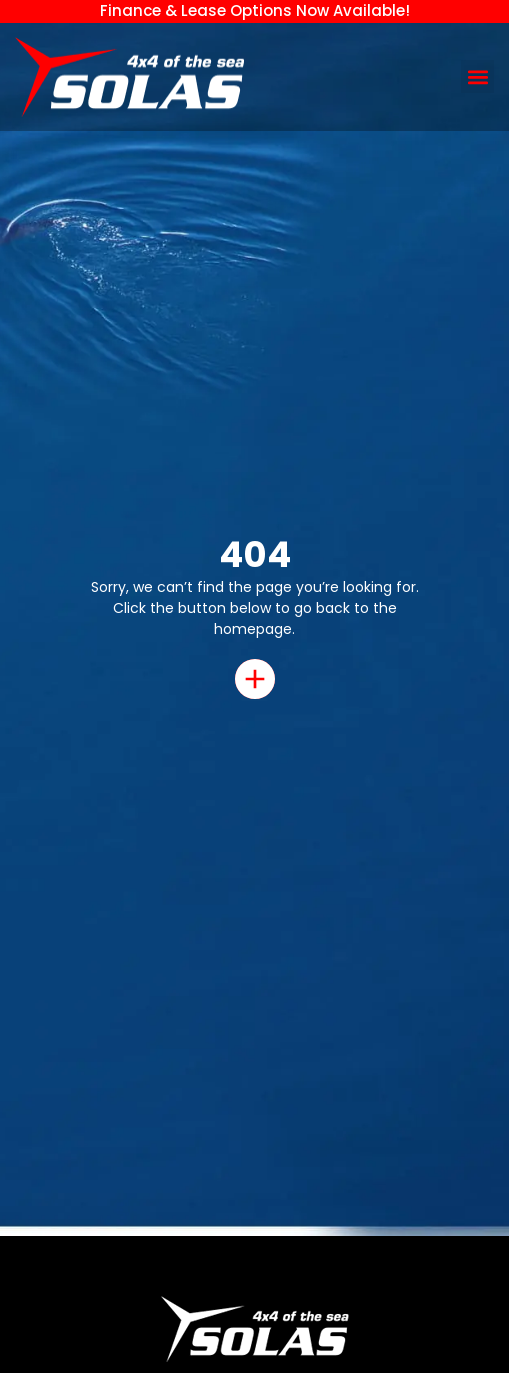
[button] (477, 76)
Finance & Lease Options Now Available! (255, 10)
